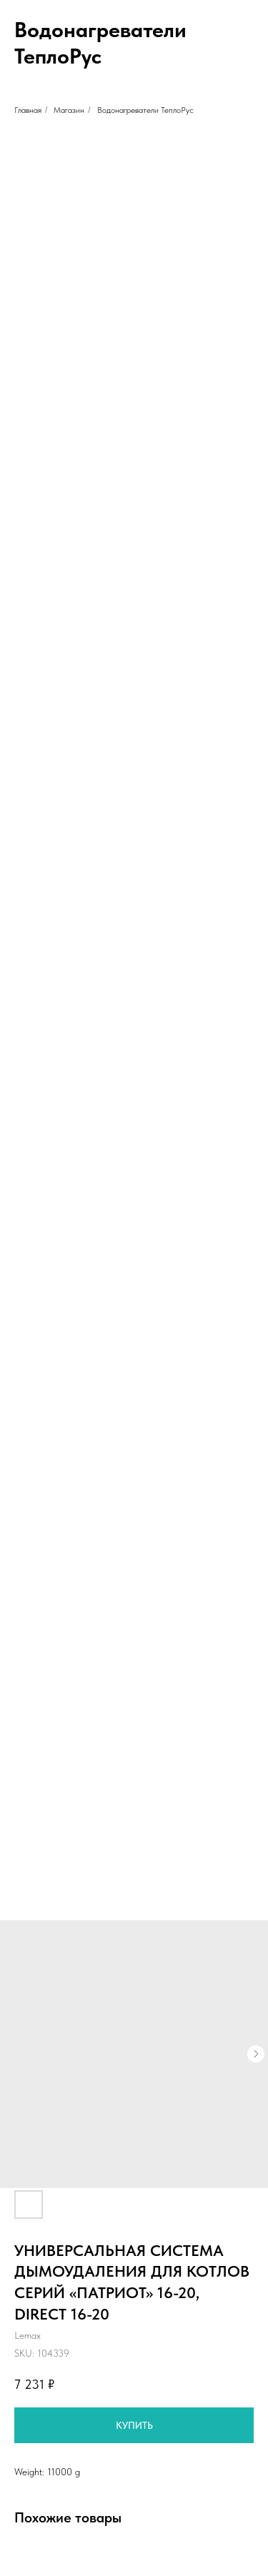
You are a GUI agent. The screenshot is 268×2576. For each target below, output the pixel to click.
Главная (27, 110)
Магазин (69, 110)
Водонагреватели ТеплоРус (145, 110)
